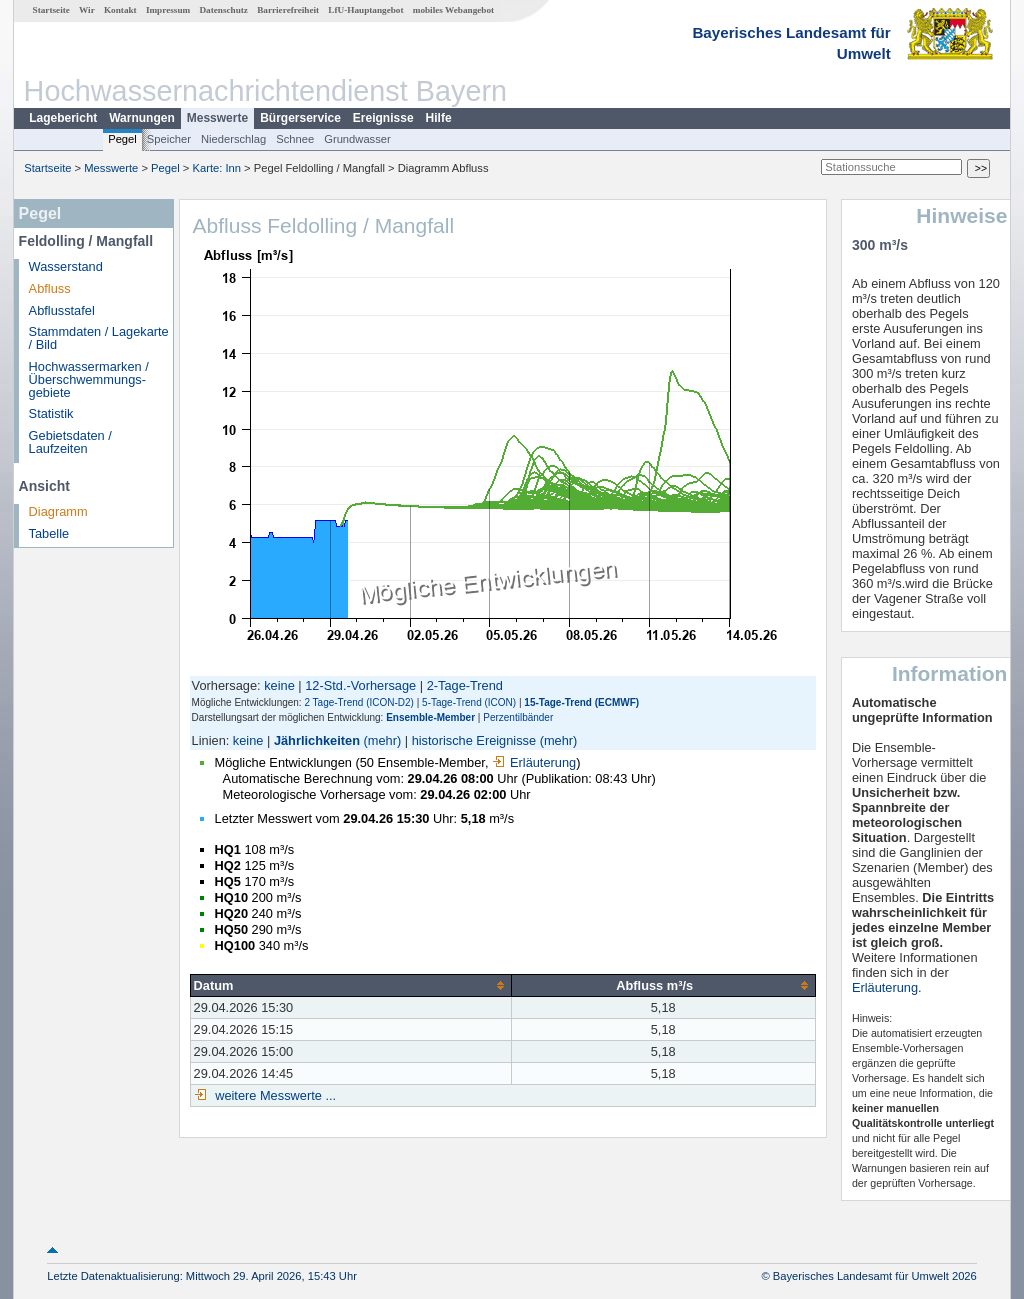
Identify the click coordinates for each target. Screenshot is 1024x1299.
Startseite (51, 10)
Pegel (122, 139)
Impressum (168, 10)
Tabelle (49, 533)
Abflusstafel (62, 310)
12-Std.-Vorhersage (360, 685)
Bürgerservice (300, 118)
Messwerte (217, 118)
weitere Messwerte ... (274, 1095)
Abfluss (50, 288)
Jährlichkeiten (317, 740)
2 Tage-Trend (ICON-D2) (358, 702)
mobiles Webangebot (453, 10)
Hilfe (439, 118)
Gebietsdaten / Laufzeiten (70, 442)
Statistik (51, 413)
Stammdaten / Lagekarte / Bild (99, 338)
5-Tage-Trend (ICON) (469, 702)
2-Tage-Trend (465, 685)
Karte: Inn (217, 168)
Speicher (169, 139)
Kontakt (120, 10)
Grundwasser (357, 139)
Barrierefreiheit (288, 10)
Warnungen (142, 118)
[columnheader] (350, 985)
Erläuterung (534, 762)
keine (279, 685)
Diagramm (58, 511)
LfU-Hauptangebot (365, 10)
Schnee (295, 139)
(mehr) (383, 740)
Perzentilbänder (518, 717)
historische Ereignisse (474, 740)
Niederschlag (233, 139)
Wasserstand (66, 266)
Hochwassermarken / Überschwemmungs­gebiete (89, 379)
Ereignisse (383, 118)
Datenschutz (223, 10)
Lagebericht (63, 118)
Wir (87, 10)
